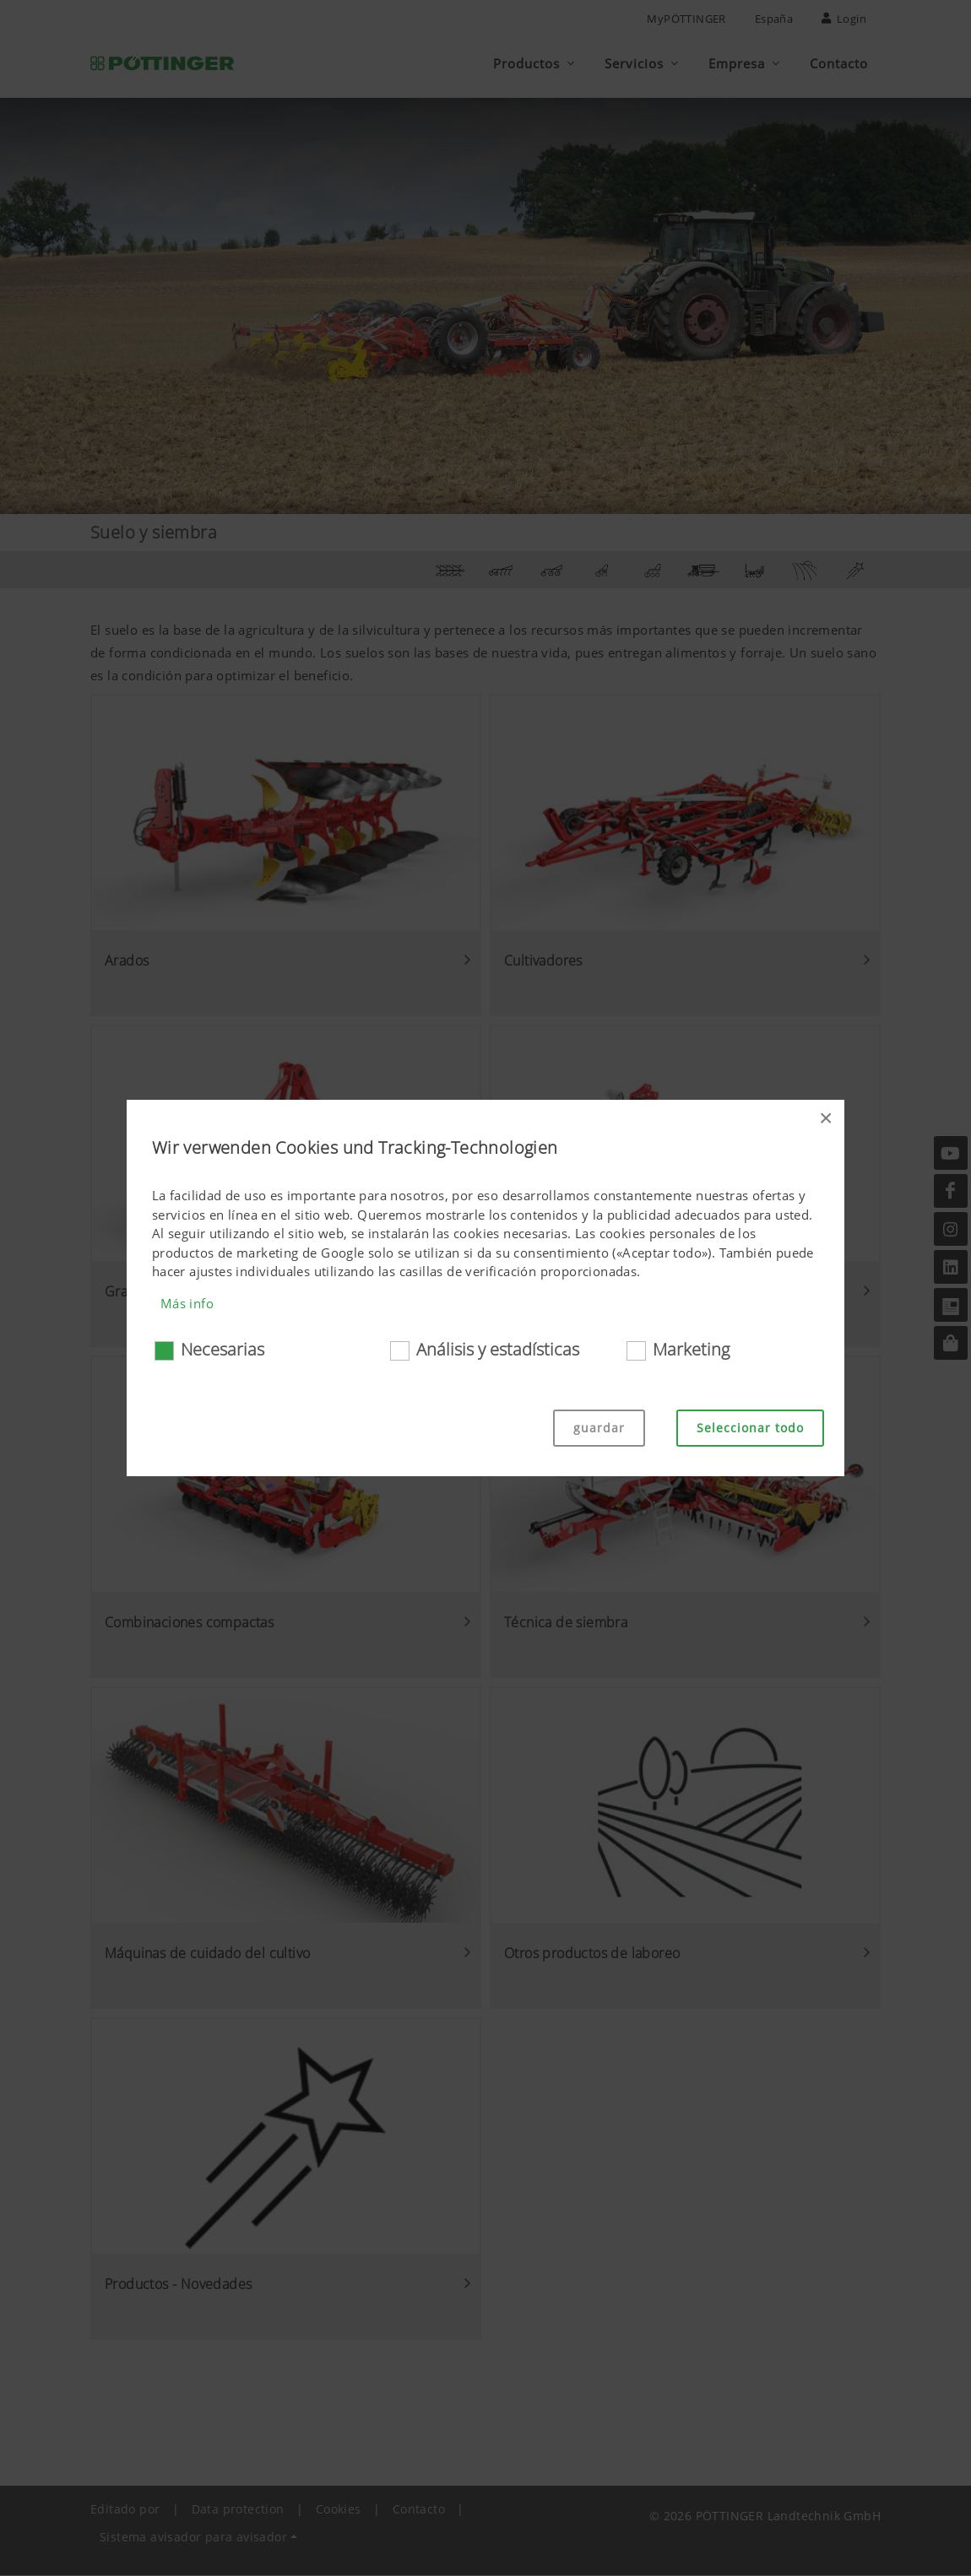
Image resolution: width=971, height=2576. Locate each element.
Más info (187, 1303)
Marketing (691, 1349)
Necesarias (222, 1349)
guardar (599, 1428)
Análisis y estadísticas (497, 1349)
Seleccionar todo (750, 1428)
